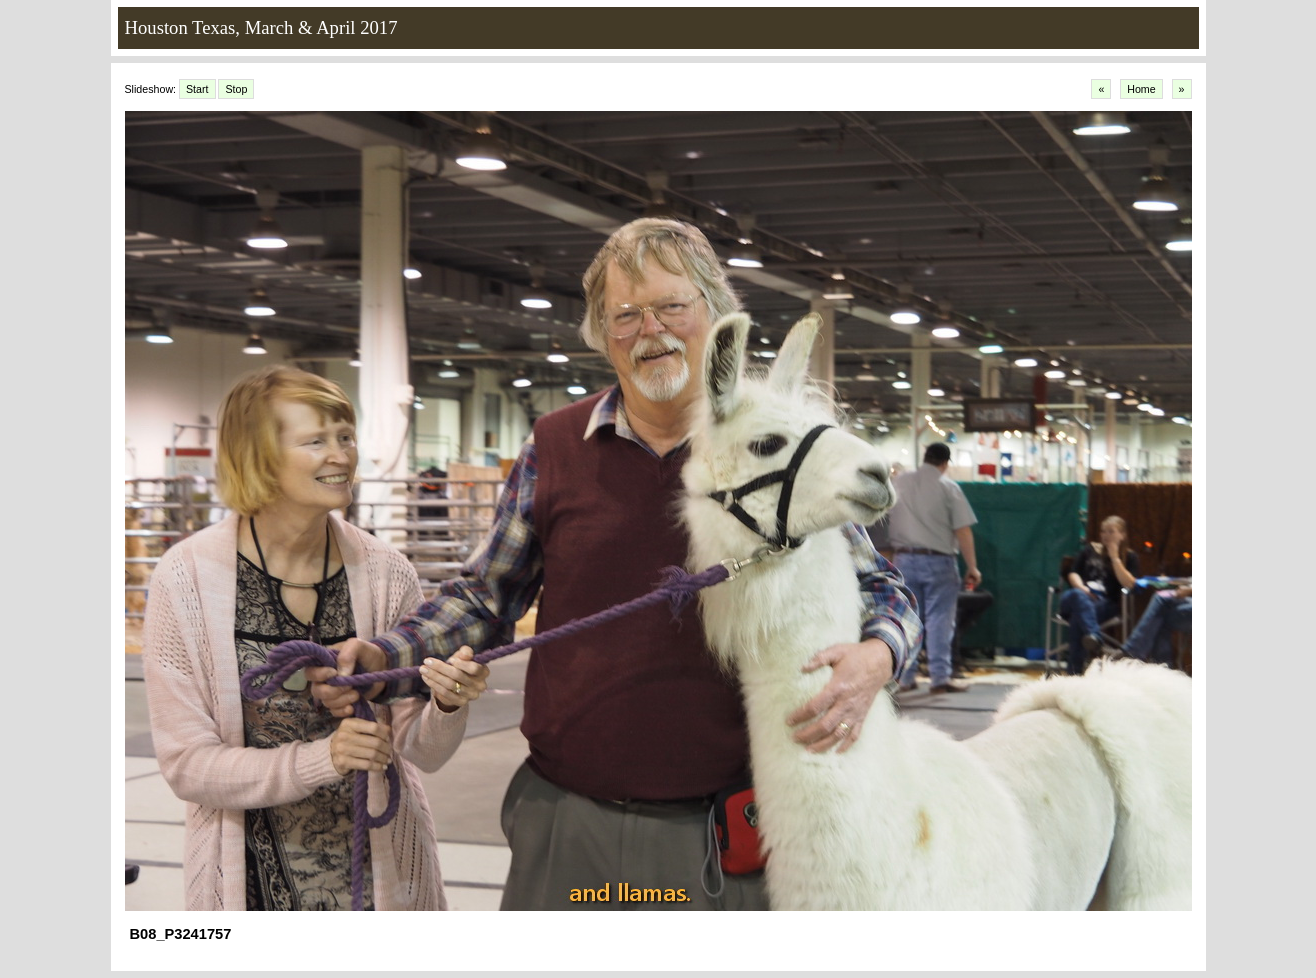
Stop (236, 89)
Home (1141, 89)
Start (197, 89)
